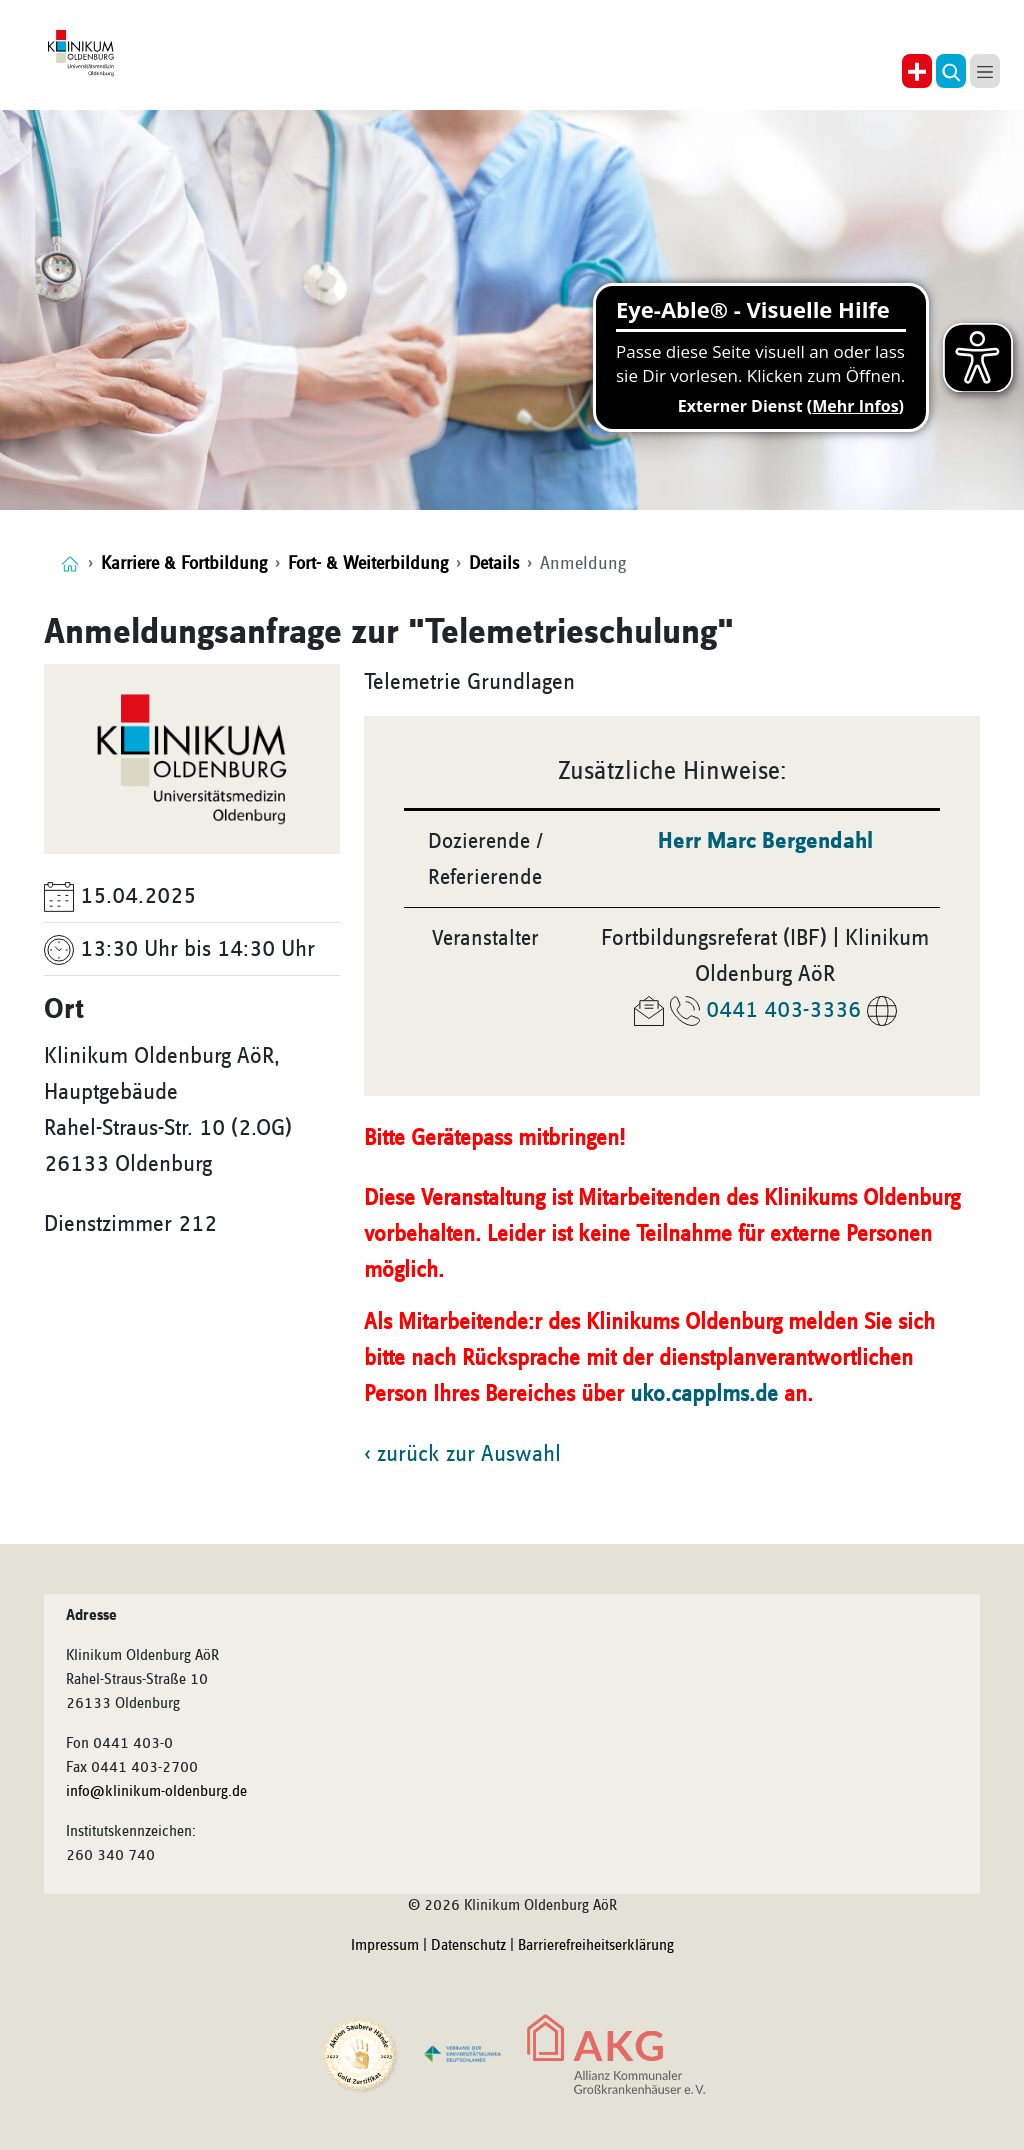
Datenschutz (468, 1946)
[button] (951, 71)
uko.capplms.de (704, 1394)
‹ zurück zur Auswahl (462, 1454)
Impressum (385, 1946)
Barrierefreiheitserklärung (596, 1946)
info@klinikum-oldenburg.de (156, 1792)
